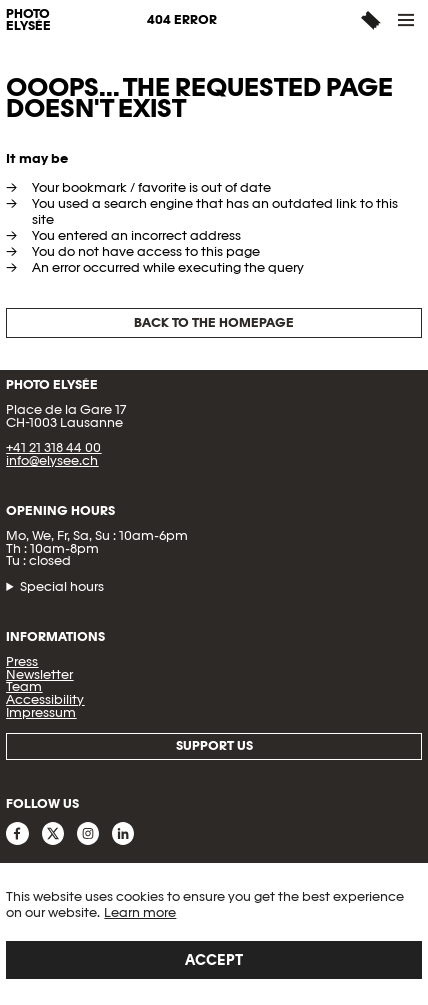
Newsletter (39, 674)
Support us (214, 745)
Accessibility (45, 699)
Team (24, 686)
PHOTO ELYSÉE (28, 21)
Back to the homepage (214, 322)
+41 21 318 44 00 (53, 447)
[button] (407, 20)
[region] (214, 934)
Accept (214, 959)
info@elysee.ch (52, 460)
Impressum (41, 712)
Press (22, 661)
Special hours (62, 587)
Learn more (140, 912)
